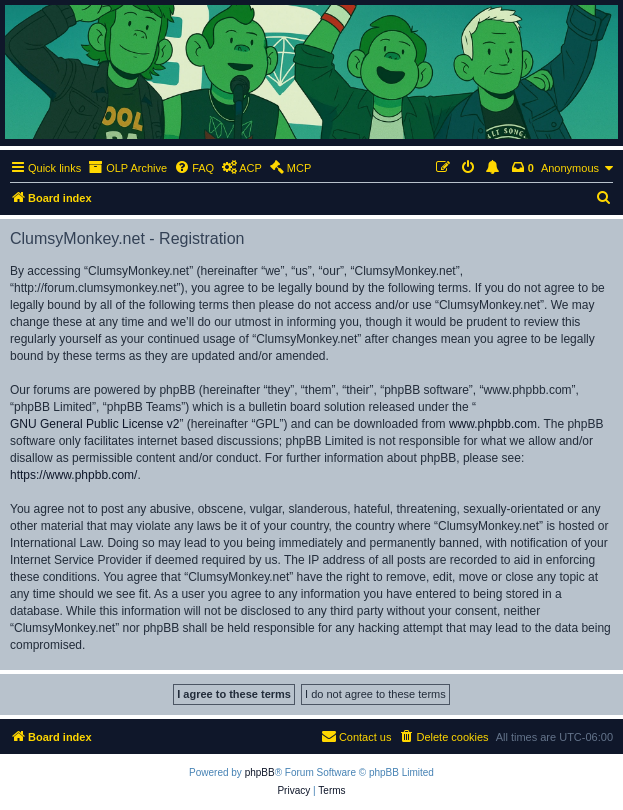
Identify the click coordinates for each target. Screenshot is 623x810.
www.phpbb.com (493, 424)
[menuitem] (194, 168)
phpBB (260, 772)
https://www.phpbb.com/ (73, 475)
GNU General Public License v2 (94, 424)
